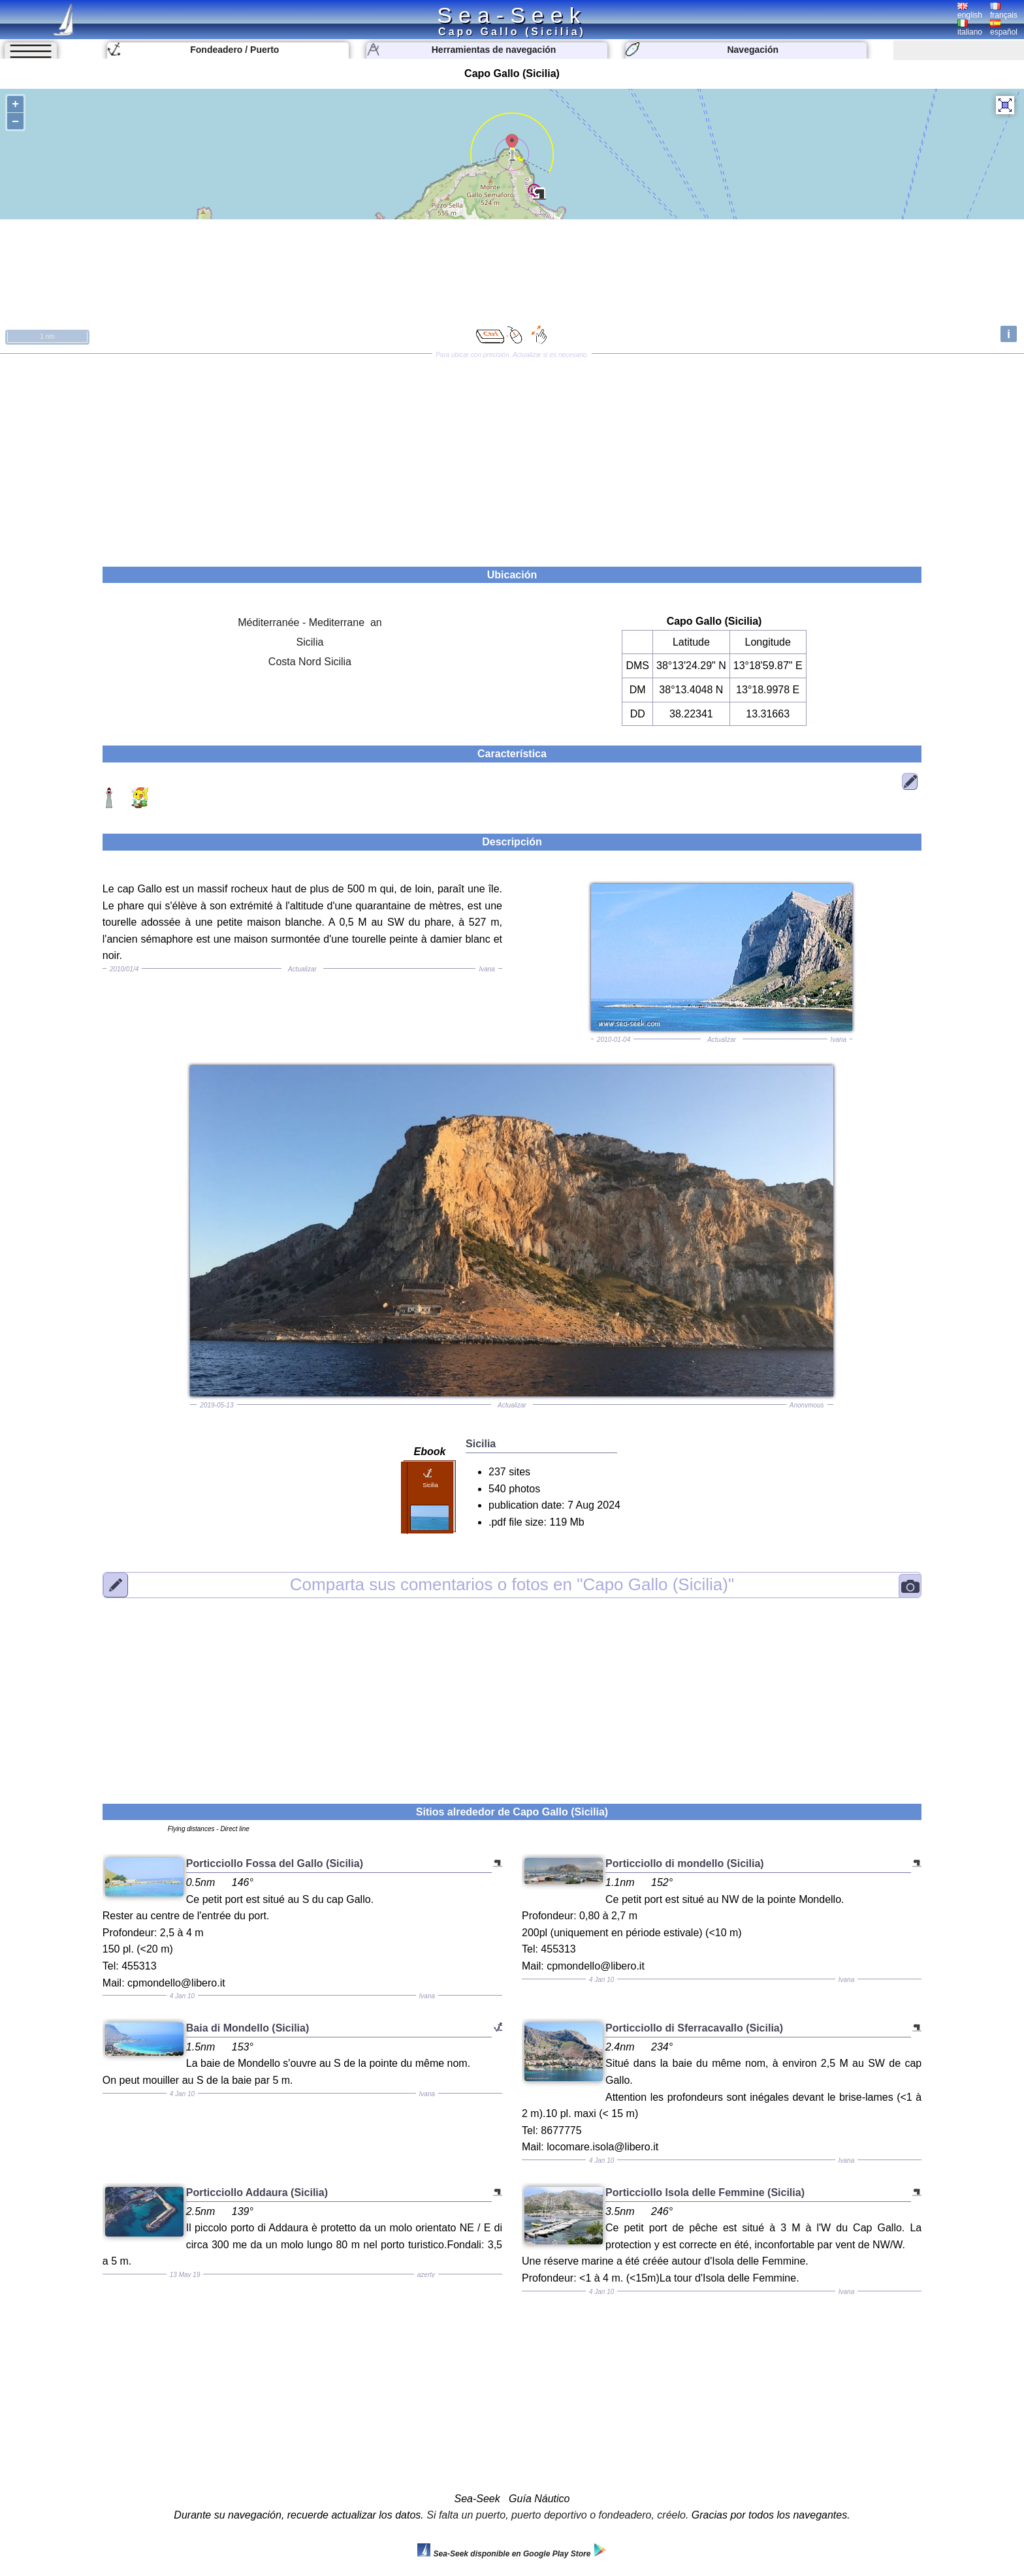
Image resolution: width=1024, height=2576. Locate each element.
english (969, 11)
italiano (969, 28)
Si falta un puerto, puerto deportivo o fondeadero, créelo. (557, 2515)
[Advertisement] (512, 455)
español (1003, 28)
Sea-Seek (511, 15)
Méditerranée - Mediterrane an (310, 622)
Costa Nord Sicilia (309, 661)
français (1003, 11)
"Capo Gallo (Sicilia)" (512, 1584)
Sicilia (310, 642)
